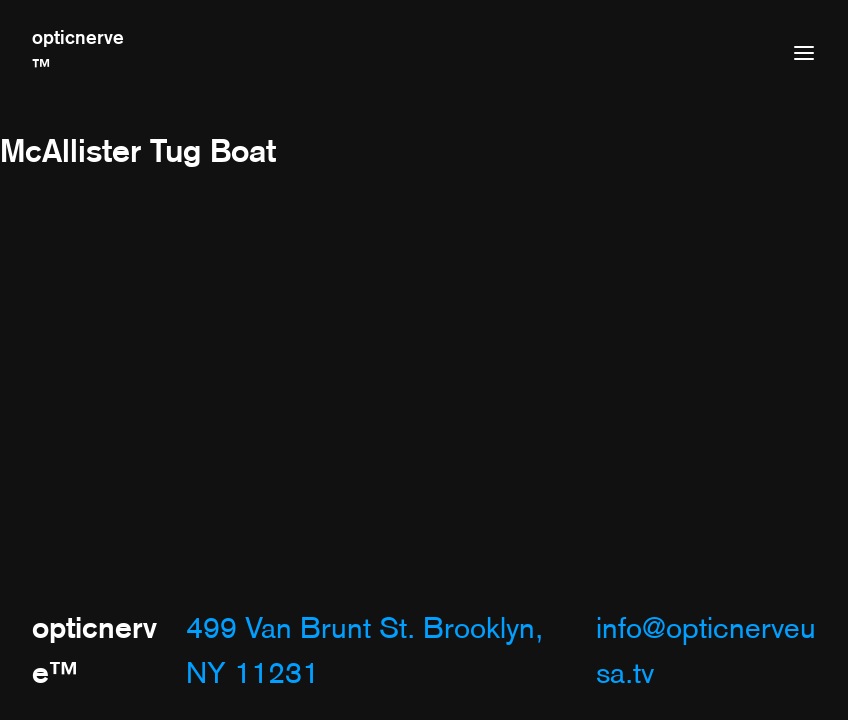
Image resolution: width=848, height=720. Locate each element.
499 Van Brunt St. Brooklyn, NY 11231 (364, 650)
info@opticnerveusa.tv (706, 650)
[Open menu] (804, 53)
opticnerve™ (78, 52)
